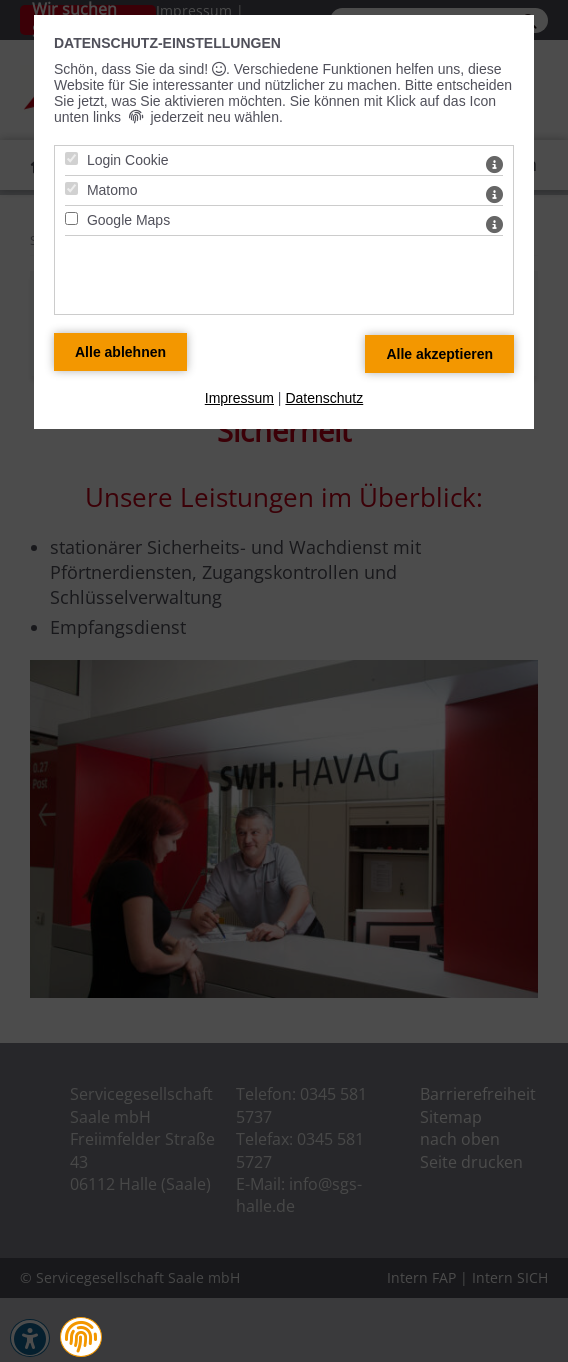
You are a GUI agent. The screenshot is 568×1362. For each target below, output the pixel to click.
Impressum (239, 398)
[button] (81, 1337)
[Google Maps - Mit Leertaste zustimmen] (71, 218)
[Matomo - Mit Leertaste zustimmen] (71, 188)
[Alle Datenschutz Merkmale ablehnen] (120, 352)
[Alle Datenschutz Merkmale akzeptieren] (439, 354)
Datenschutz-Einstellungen (167, 43)
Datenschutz (324, 398)
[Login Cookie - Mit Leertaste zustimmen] (71, 158)
